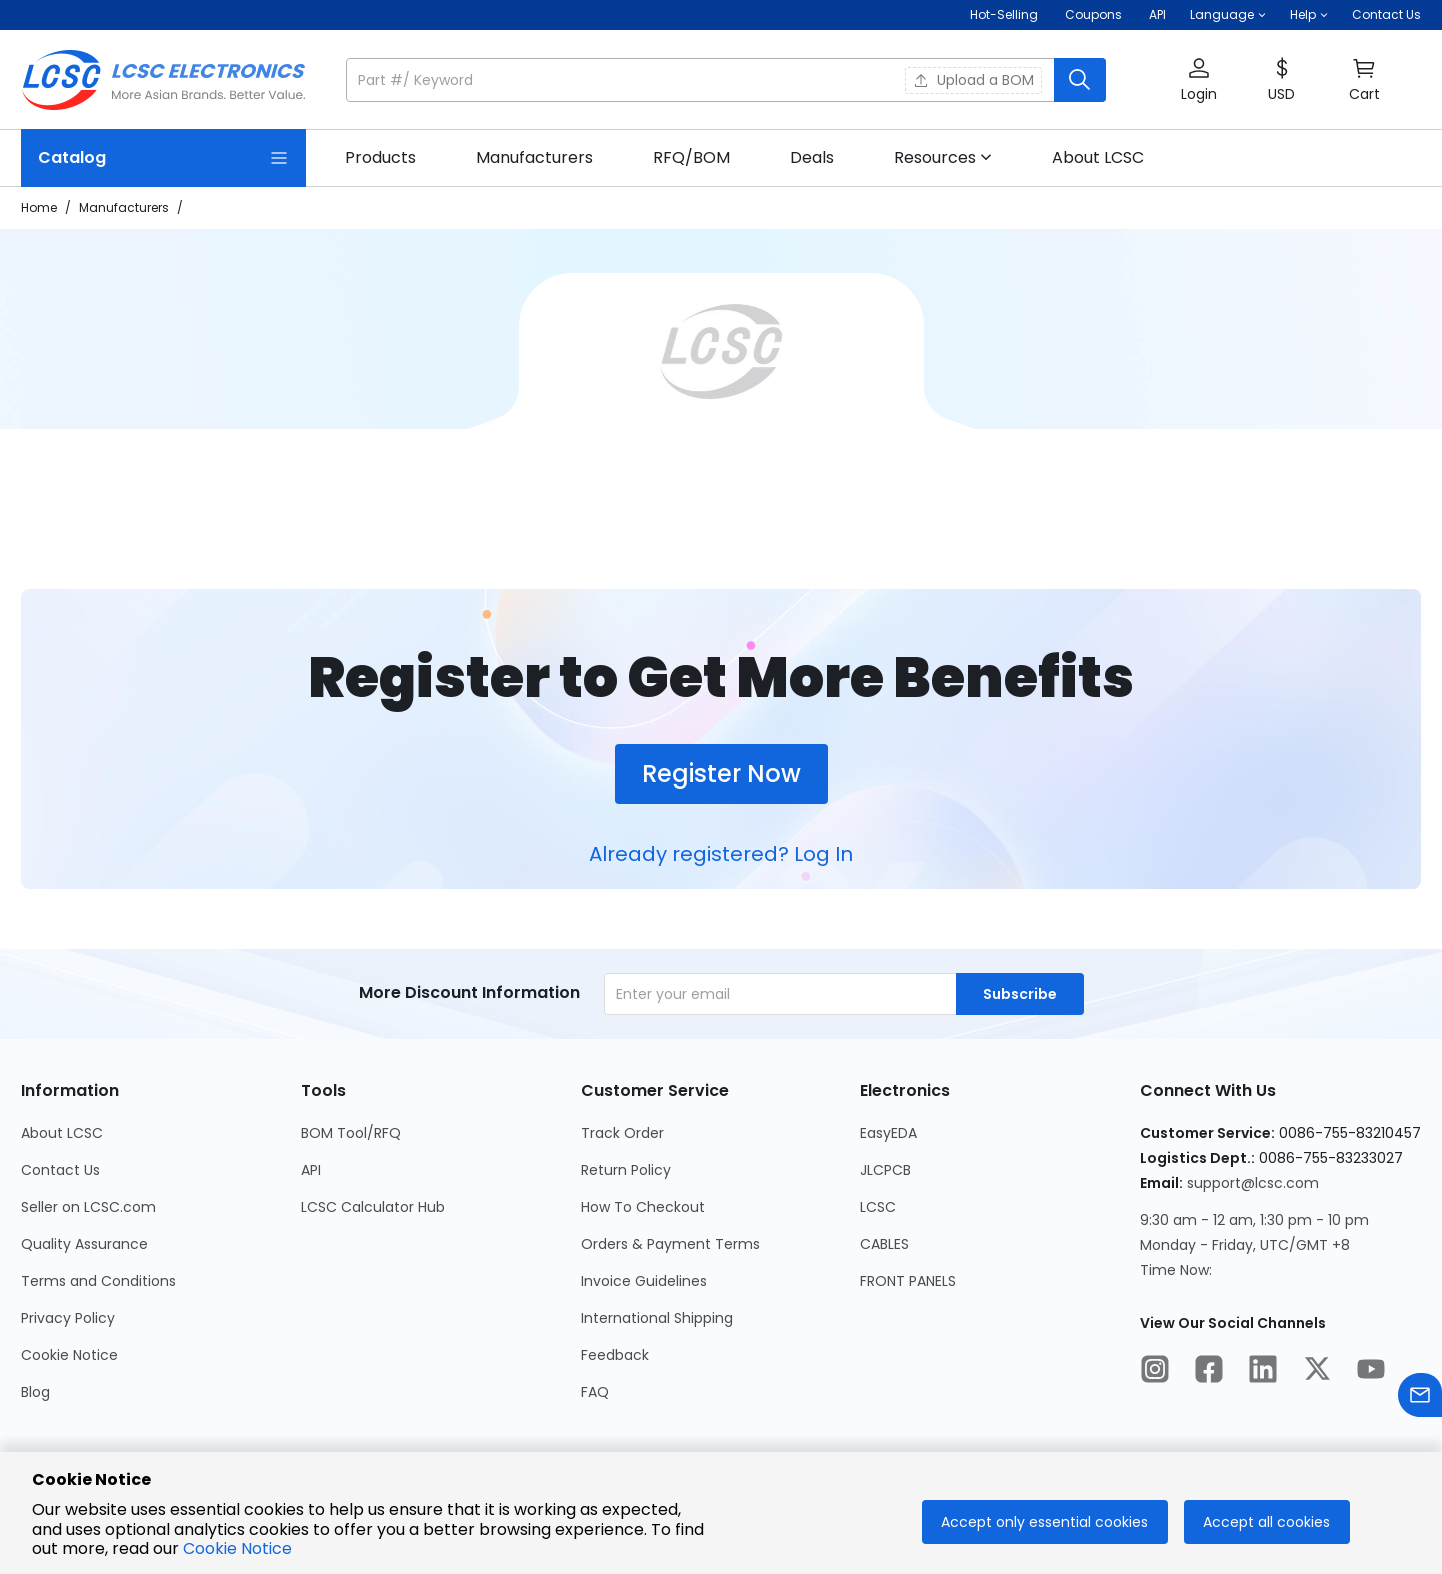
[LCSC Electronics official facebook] (1209, 1372)
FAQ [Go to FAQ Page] (595, 1392)
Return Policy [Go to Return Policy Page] (626, 1170)
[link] (380, 158)
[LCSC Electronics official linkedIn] (1263, 1372)
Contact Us (1386, 14)
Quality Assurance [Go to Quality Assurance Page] (84, 1244)
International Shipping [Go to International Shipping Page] (657, 1318)
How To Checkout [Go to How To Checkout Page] (643, 1207)
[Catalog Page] (163, 158)
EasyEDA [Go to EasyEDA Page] (888, 1133)
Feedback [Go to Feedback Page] (615, 1355)
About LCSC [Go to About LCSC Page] (62, 1133)
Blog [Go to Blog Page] (35, 1392)
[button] (1228, 15)
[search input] (702, 80)
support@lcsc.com (1253, 1183)
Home (39, 207)
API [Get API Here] (1157, 14)
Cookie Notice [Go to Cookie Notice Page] (69, 1355)
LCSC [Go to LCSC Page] (878, 1207)
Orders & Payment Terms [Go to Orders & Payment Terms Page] (670, 1244)
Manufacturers (124, 207)
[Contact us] (1420, 1398)
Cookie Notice (237, 1548)
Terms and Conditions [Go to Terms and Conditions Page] (98, 1281)
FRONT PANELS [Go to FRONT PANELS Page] (908, 1281)
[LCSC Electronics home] (163, 80)
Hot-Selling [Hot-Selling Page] (1005, 14)
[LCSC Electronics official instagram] (1155, 1372)
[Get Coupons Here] (1093, 15)
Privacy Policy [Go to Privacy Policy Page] (68, 1318)
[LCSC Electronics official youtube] (1371, 1372)
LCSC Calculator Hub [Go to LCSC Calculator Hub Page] (373, 1207)
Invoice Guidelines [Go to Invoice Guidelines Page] (644, 1281)
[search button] (1080, 80)
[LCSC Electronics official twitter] (1317, 1372)
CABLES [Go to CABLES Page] (884, 1244)
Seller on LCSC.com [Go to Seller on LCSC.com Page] (88, 1207)
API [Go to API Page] (311, 1170)
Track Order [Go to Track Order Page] (622, 1133)
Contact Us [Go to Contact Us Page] (60, 1170)
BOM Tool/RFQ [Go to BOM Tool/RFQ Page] (351, 1133)
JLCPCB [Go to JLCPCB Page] (885, 1170)
